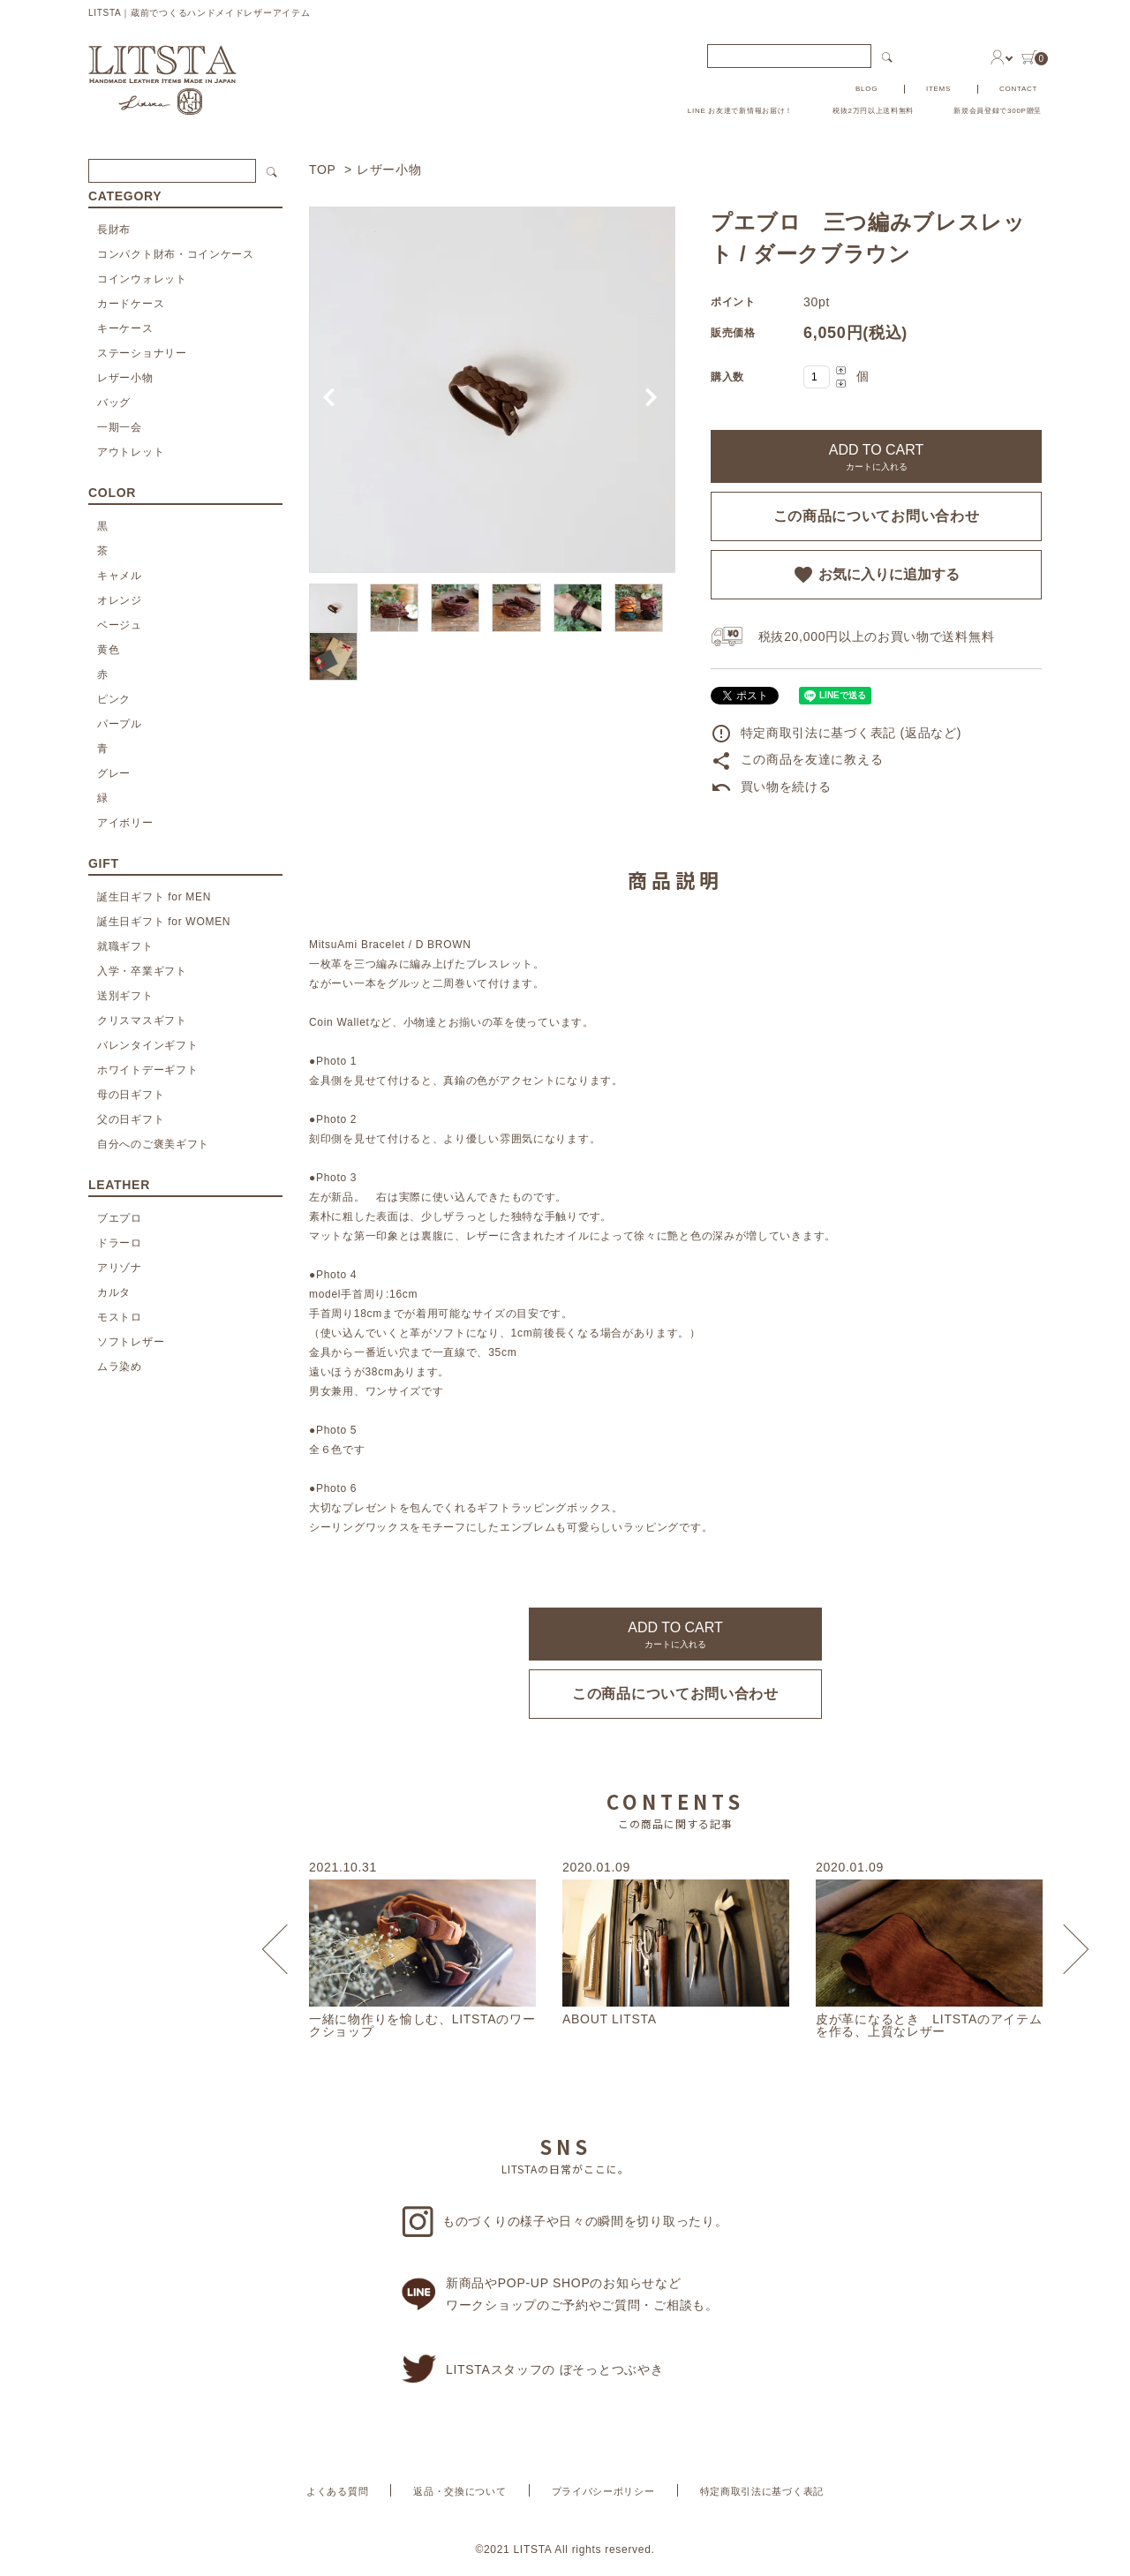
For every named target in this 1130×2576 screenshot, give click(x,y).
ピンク (114, 699)
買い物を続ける (771, 787)
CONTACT (1018, 89)
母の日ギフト (130, 1094)
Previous (287, 1949)
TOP (322, 169)
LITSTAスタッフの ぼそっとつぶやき (532, 2369)
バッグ (114, 402)
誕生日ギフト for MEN (154, 897)
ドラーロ (119, 1243)
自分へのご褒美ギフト (153, 1144)
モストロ (119, 1317)
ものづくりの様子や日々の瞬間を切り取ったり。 (564, 2221)
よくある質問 (337, 2491)
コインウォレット (142, 279)
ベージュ (119, 625)
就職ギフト (125, 946)
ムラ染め (119, 1366)
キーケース (125, 328)
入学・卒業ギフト (142, 971)
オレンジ (119, 600)
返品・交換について (459, 2491)
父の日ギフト (130, 1119)
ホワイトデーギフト (147, 1070)
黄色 (108, 650)
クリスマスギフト (142, 1020)
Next (1064, 1949)
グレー (114, 773)
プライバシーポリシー (603, 2491)
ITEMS (938, 89)
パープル (119, 724)
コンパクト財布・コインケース (175, 254)
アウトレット (130, 452)
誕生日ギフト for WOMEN (163, 921)
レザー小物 (389, 169)
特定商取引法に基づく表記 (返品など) (836, 733)
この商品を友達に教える (797, 759)
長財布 (114, 229)
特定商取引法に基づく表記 (762, 2491)
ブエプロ (119, 1218)
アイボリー (125, 823)
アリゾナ (119, 1268)
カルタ (114, 1292)
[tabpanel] (492, 390)
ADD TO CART (876, 456)
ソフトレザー (130, 1342)
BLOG (866, 89)
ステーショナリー (142, 353)
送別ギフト (125, 996)
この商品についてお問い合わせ (876, 515)
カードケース (130, 304)
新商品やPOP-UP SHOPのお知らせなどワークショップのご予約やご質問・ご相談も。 (560, 2294)
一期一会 (119, 427)
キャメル (119, 575)
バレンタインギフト (147, 1045)
